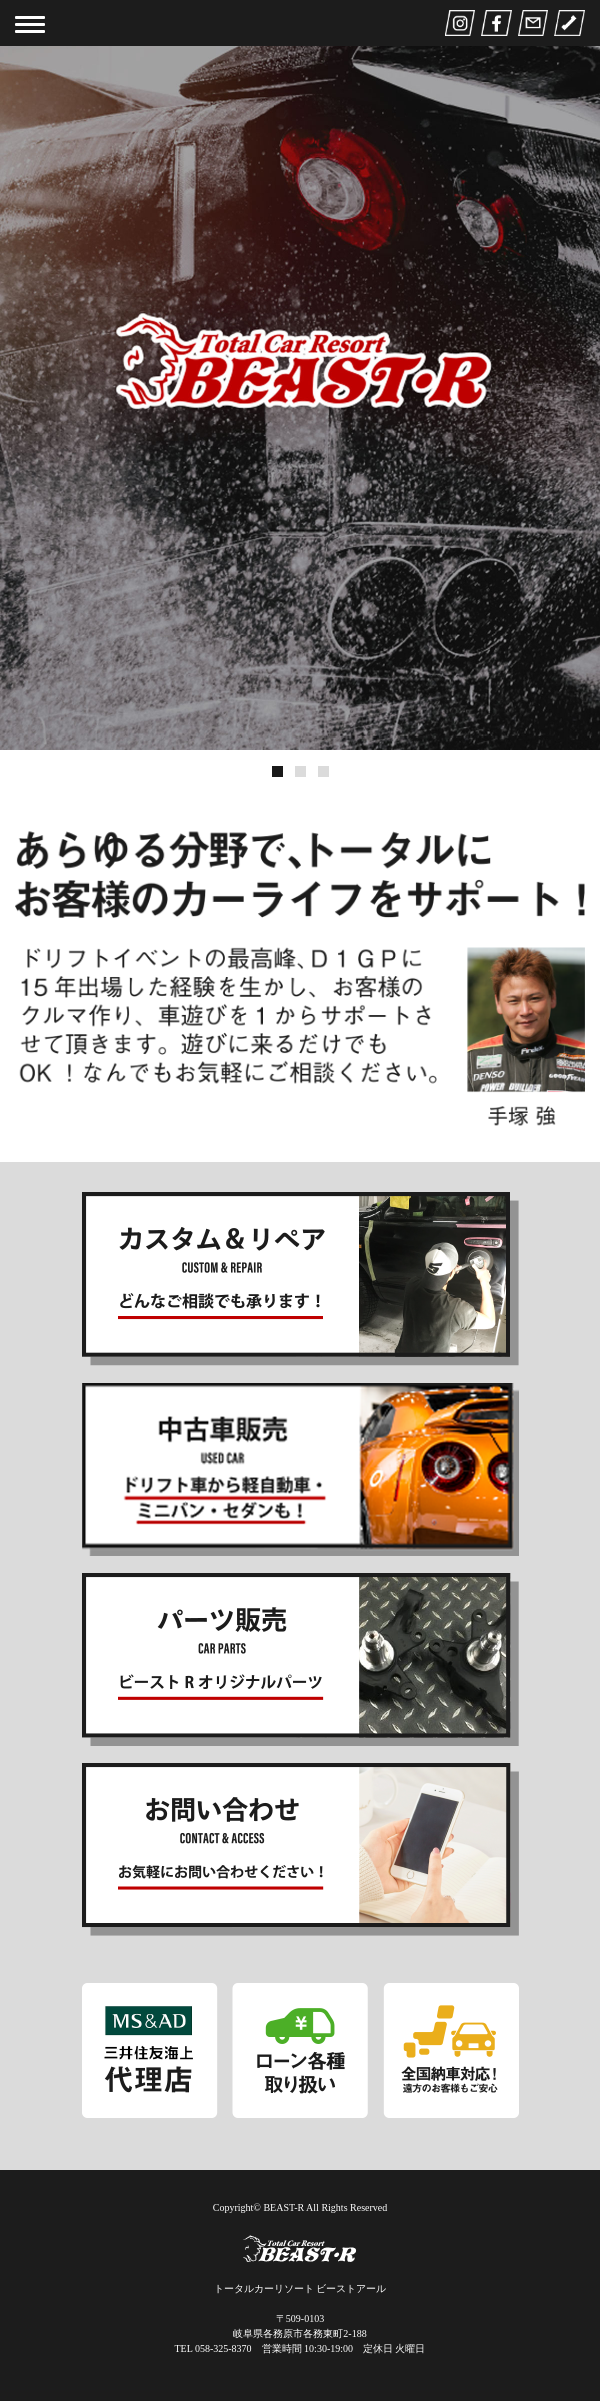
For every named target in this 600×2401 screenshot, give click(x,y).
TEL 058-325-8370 (212, 2348)
